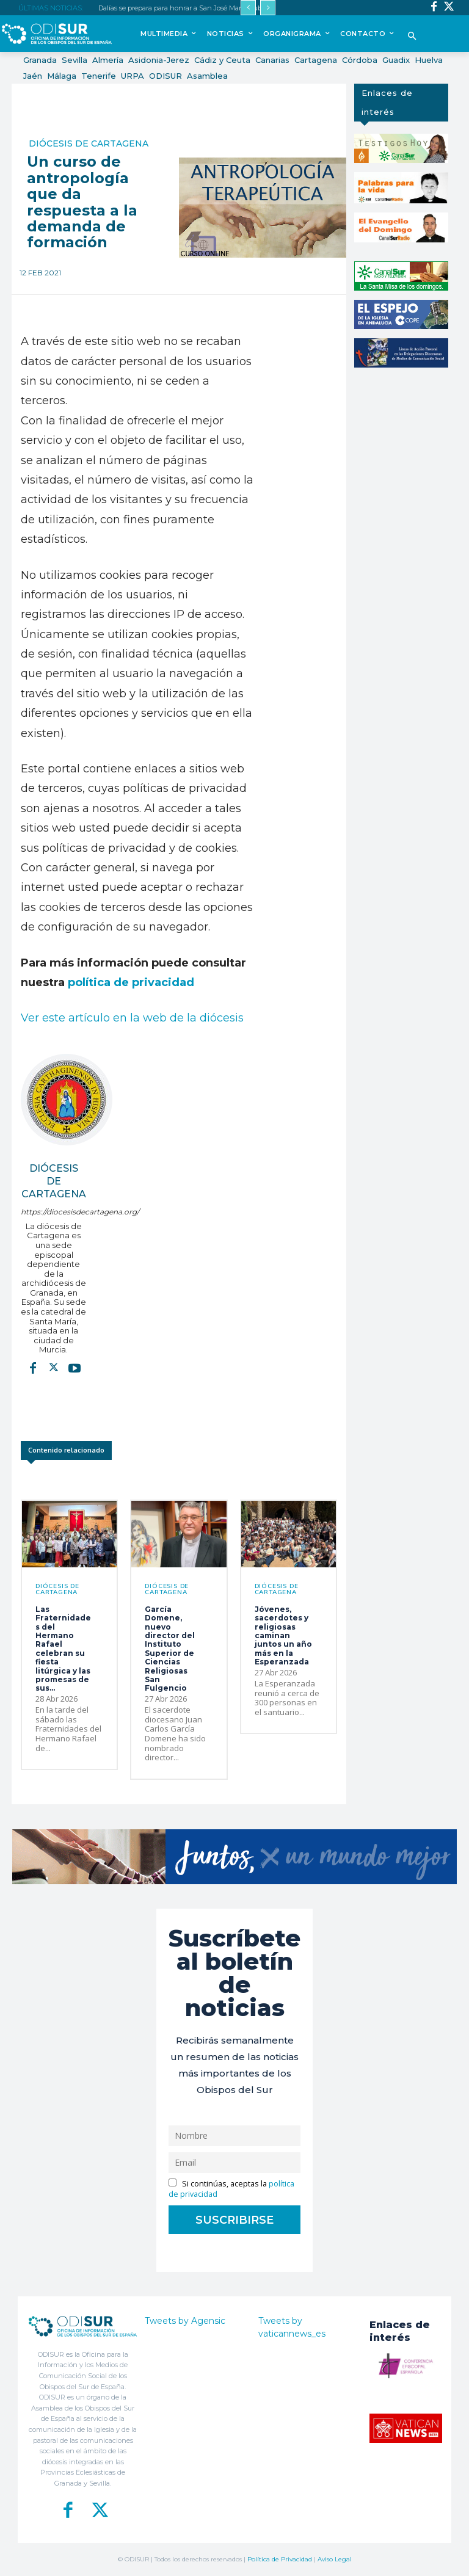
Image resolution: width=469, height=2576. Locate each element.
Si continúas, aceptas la (231, 2189)
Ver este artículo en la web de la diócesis (132, 1018)
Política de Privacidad (279, 2559)
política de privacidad (131, 982)
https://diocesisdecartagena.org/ (53, 1211)
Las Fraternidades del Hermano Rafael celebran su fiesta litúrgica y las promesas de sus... (63, 1649)
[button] (411, 36)
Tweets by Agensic (185, 2320)
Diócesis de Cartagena (88, 143)
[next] (267, 7)
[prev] (248, 7)
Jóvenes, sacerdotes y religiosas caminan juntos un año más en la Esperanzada (283, 1635)
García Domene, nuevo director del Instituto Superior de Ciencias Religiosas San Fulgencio (170, 1649)
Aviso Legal (335, 2559)
